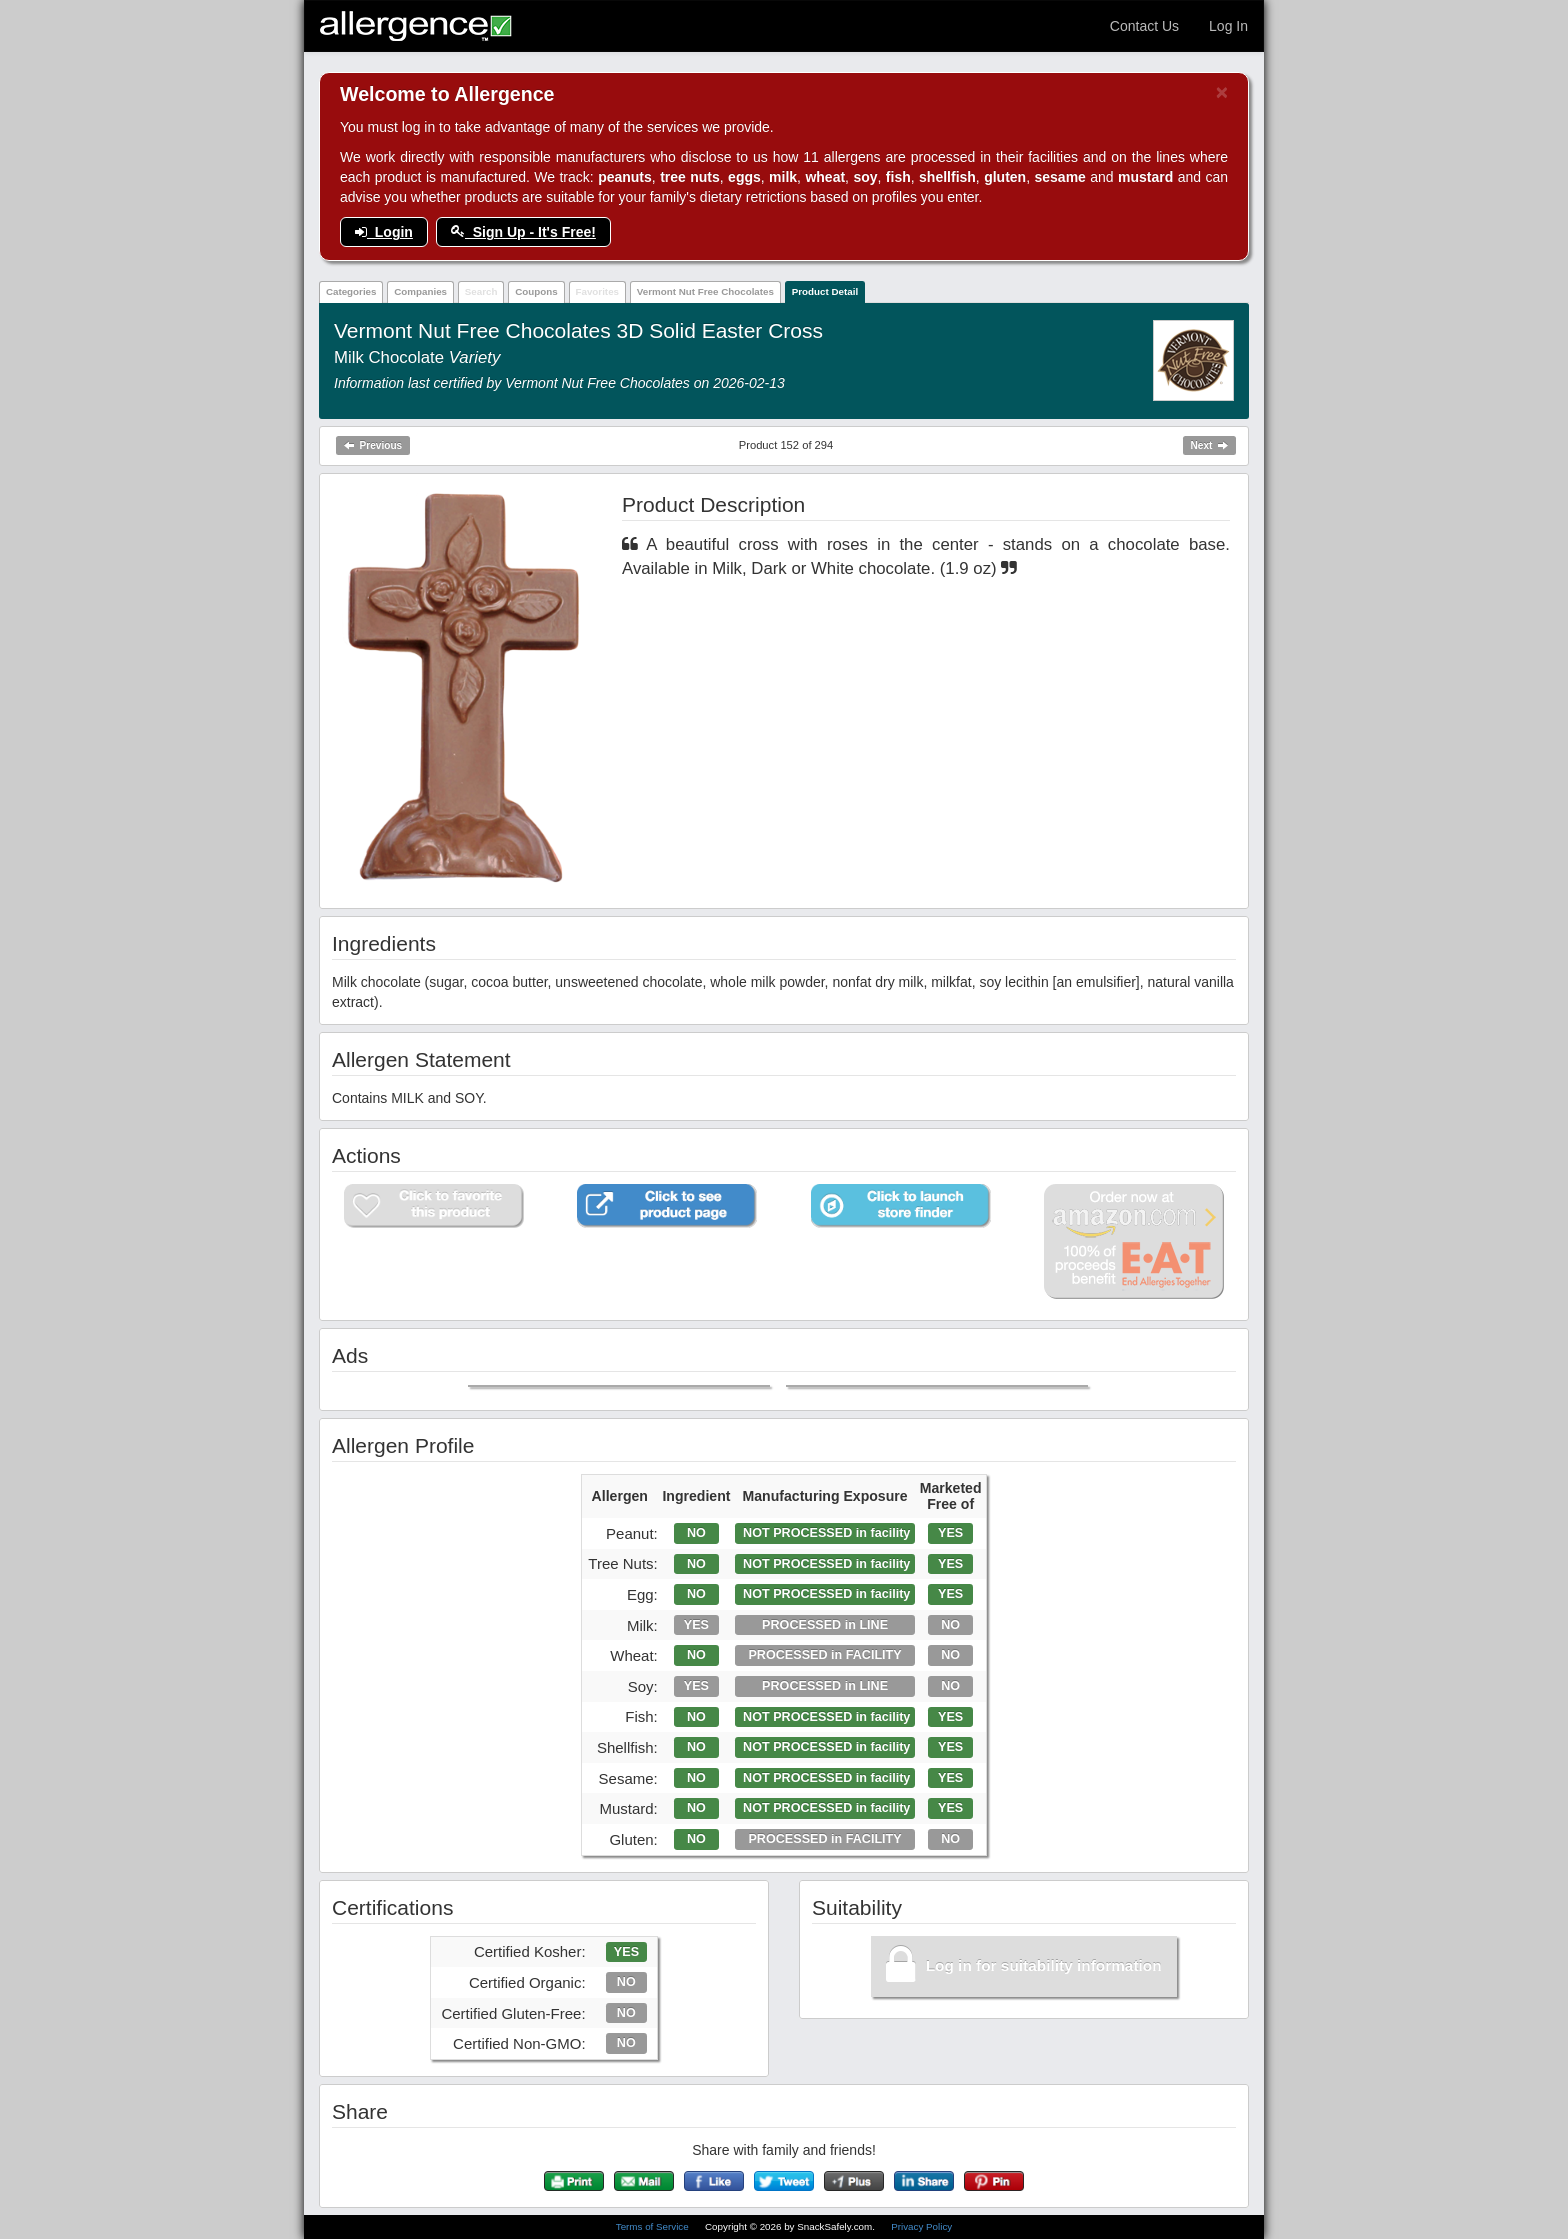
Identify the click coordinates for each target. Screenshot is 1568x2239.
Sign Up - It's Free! (523, 232)
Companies (420, 291)
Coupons (536, 291)
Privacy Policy (921, 2226)
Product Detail (825, 291)
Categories (351, 291)
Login (384, 232)
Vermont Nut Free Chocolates (705, 291)
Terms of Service (654, 2226)
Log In (1228, 26)
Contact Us (1144, 26)
